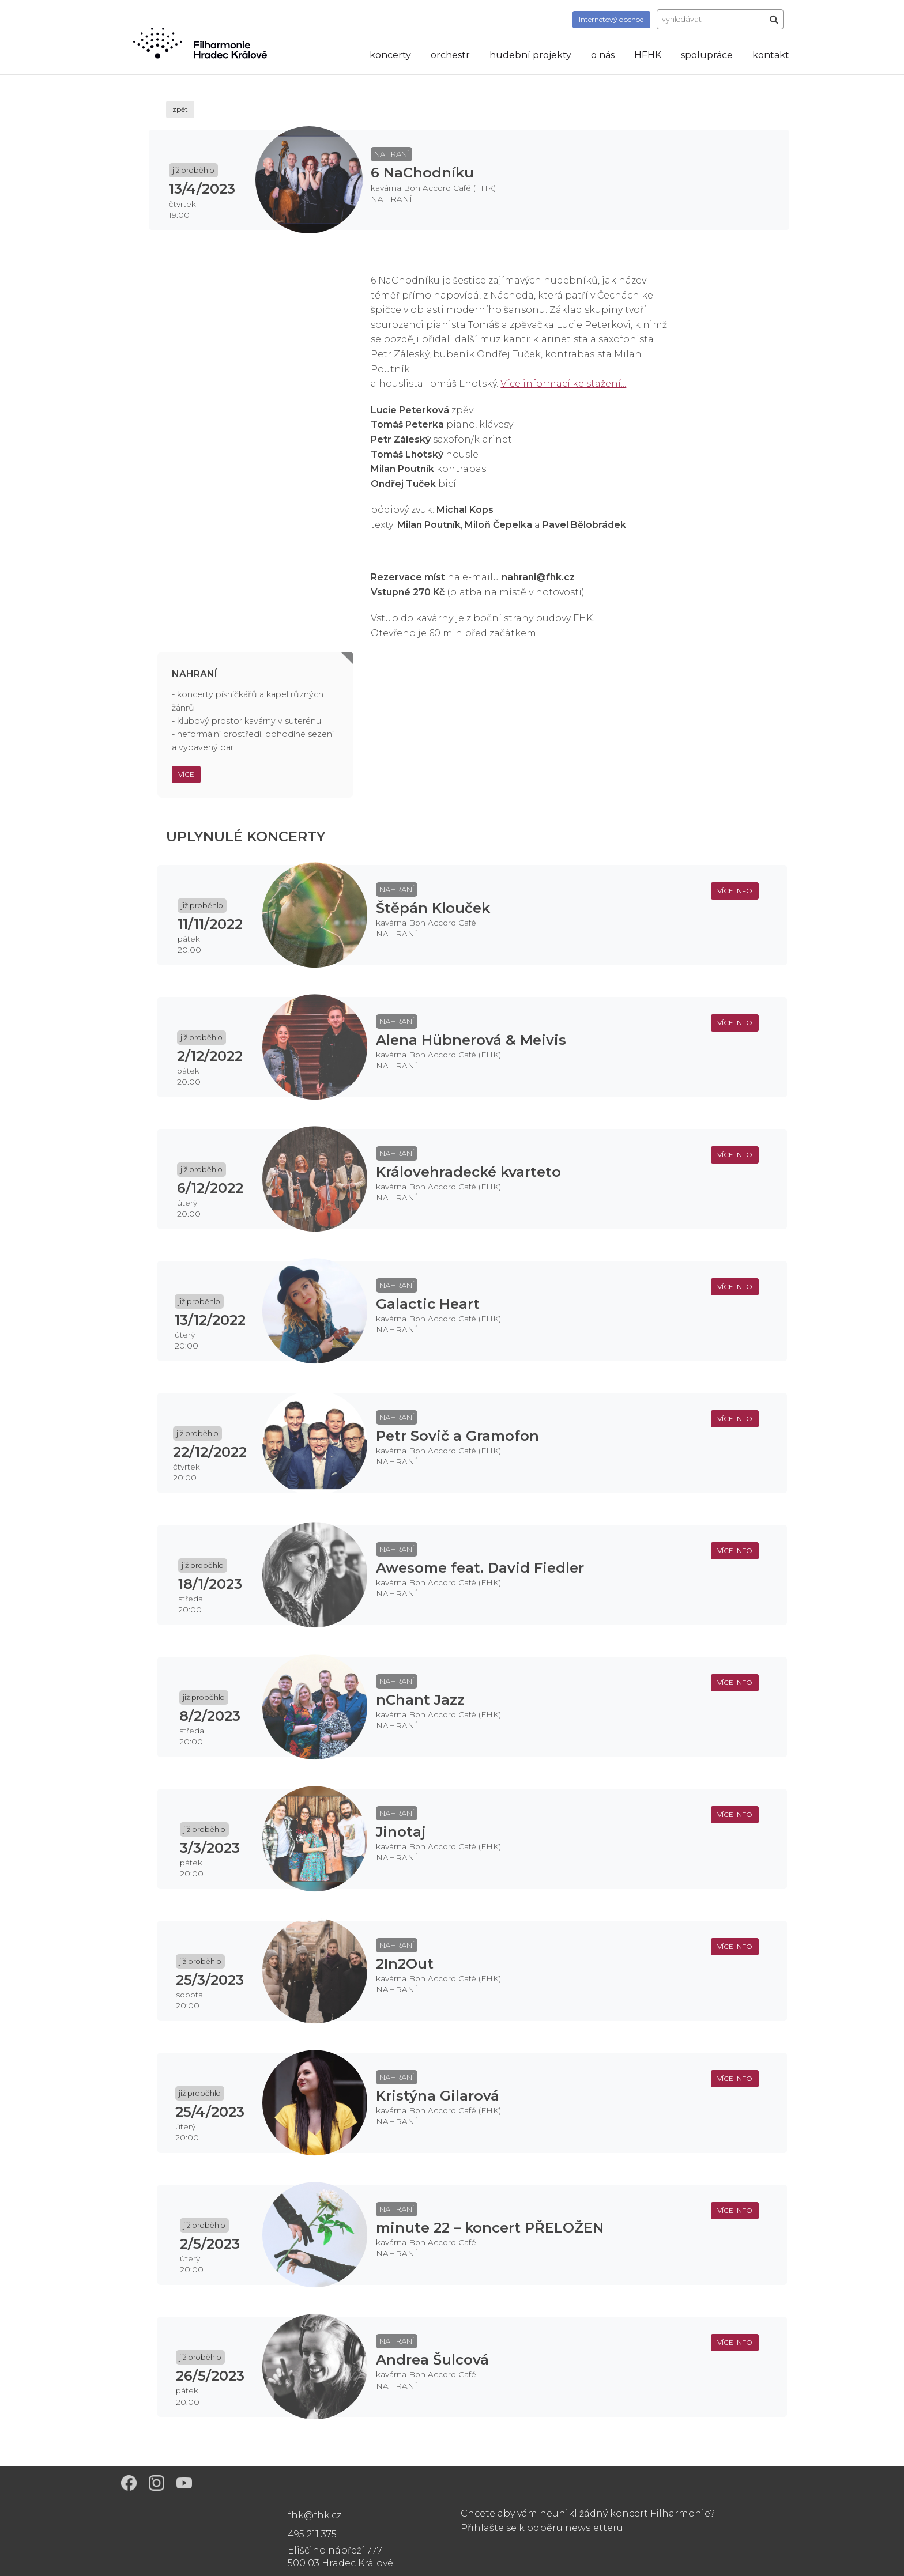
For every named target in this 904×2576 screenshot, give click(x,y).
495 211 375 (312, 2534)
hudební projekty (530, 55)
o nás (603, 55)
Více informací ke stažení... (563, 383)
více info (734, 890)
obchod (611, 19)
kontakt (770, 55)
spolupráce (707, 55)
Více (186, 774)
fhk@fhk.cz (314, 2515)
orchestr (450, 55)
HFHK (647, 55)
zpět (180, 109)
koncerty (390, 55)
